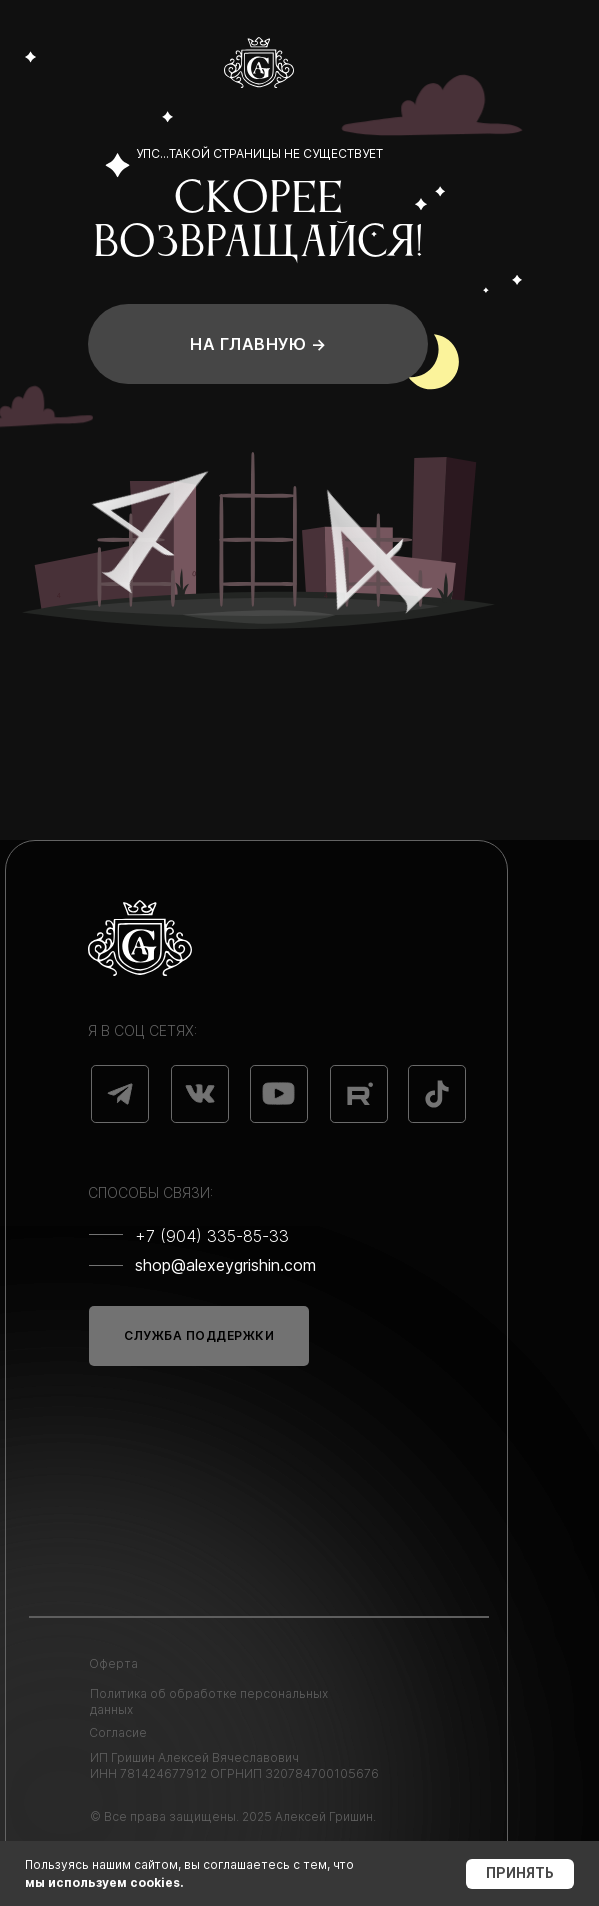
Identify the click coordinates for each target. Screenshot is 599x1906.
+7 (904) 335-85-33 (212, 1236)
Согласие (118, 1732)
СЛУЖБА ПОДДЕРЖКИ (199, 1335)
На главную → (258, 344)
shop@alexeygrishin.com (225, 1265)
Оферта (113, 1663)
